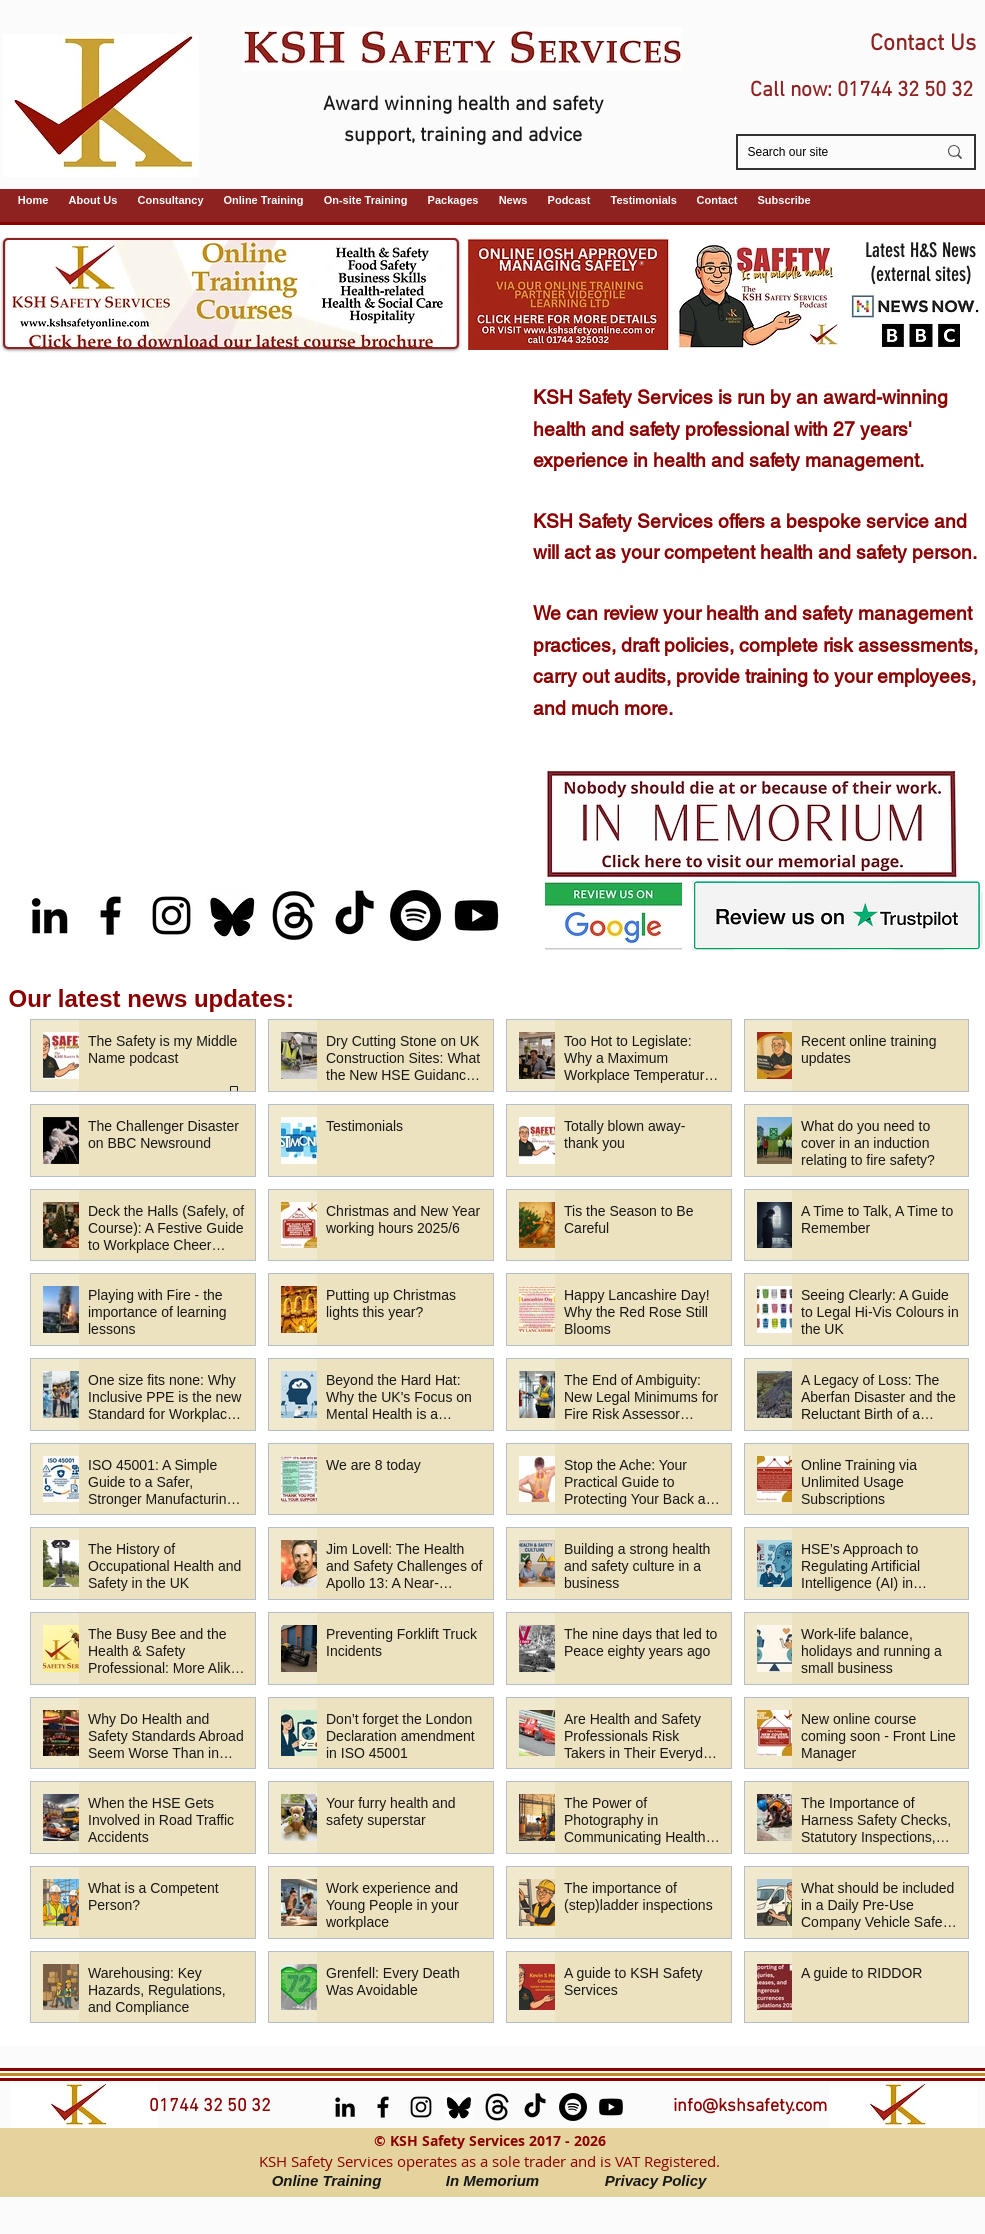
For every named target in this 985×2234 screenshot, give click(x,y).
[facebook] (110, 915)
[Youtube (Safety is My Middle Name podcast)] (476, 915)
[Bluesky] (232, 915)
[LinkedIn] (49, 915)
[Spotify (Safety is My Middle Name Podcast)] (415, 915)
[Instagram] (171, 915)
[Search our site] (827, 152)
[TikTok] (354, 915)
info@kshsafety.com (750, 2106)
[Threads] (293, 915)
